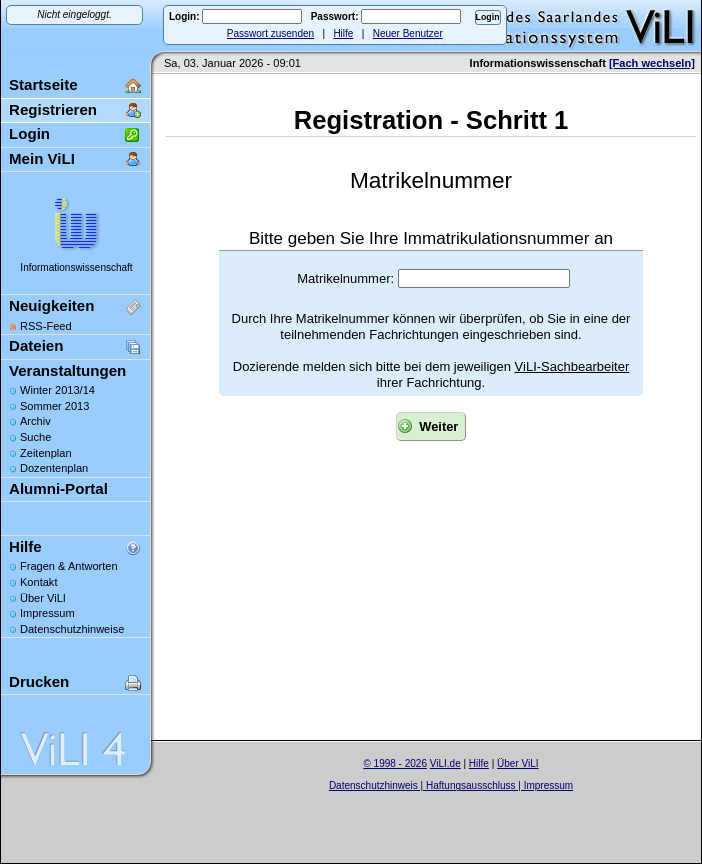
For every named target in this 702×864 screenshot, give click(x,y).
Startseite (43, 84)
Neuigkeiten (51, 305)
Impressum (47, 613)
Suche (35, 437)
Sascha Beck (472, 798)
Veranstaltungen (67, 370)
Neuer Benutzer (408, 33)
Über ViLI (43, 598)
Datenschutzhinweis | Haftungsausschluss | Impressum (451, 785)
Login (29, 133)
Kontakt (38, 582)
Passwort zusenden (270, 33)
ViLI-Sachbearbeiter (572, 366)
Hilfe (343, 33)
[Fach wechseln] (652, 63)
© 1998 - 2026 (395, 763)
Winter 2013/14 (57, 390)
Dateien (36, 345)
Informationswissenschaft (76, 267)
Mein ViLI (42, 158)
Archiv (35, 421)
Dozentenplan (54, 468)
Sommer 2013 (54, 406)
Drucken (39, 681)
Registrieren (53, 109)
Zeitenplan (46, 453)
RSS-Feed (46, 326)
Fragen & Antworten (69, 566)
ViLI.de (445, 763)
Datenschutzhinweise (72, 629)
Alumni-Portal (58, 488)
